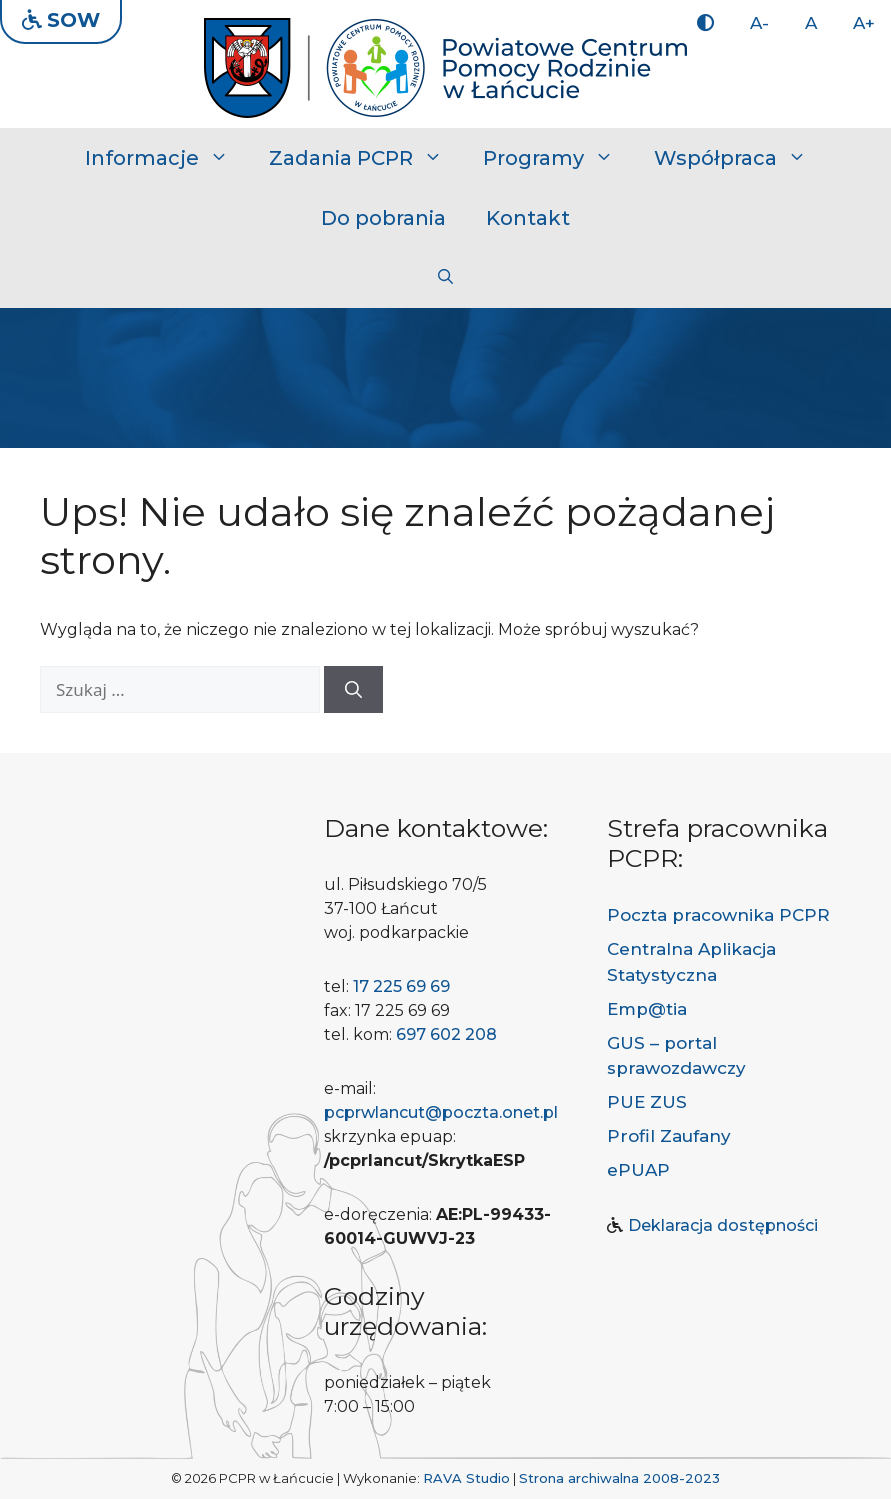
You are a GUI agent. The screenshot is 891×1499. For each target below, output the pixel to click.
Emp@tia (647, 1009)
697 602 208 (446, 1034)
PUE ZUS (647, 1102)
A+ (864, 23)
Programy (558, 158)
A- (759, 23)
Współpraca (740, 158)
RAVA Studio (466, 1478)
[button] (445, 278)
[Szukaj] (353, 690)
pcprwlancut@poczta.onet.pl (441, 1112)
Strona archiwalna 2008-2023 (619, 1478)
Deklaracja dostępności (723, 1225)
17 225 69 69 (401, 986)
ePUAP (638, 1170)
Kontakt (528, 218)
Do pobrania (383, 218)
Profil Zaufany (669, 1136)
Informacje (167, 158)
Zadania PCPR (366, 158)
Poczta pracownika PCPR (718, 915)
